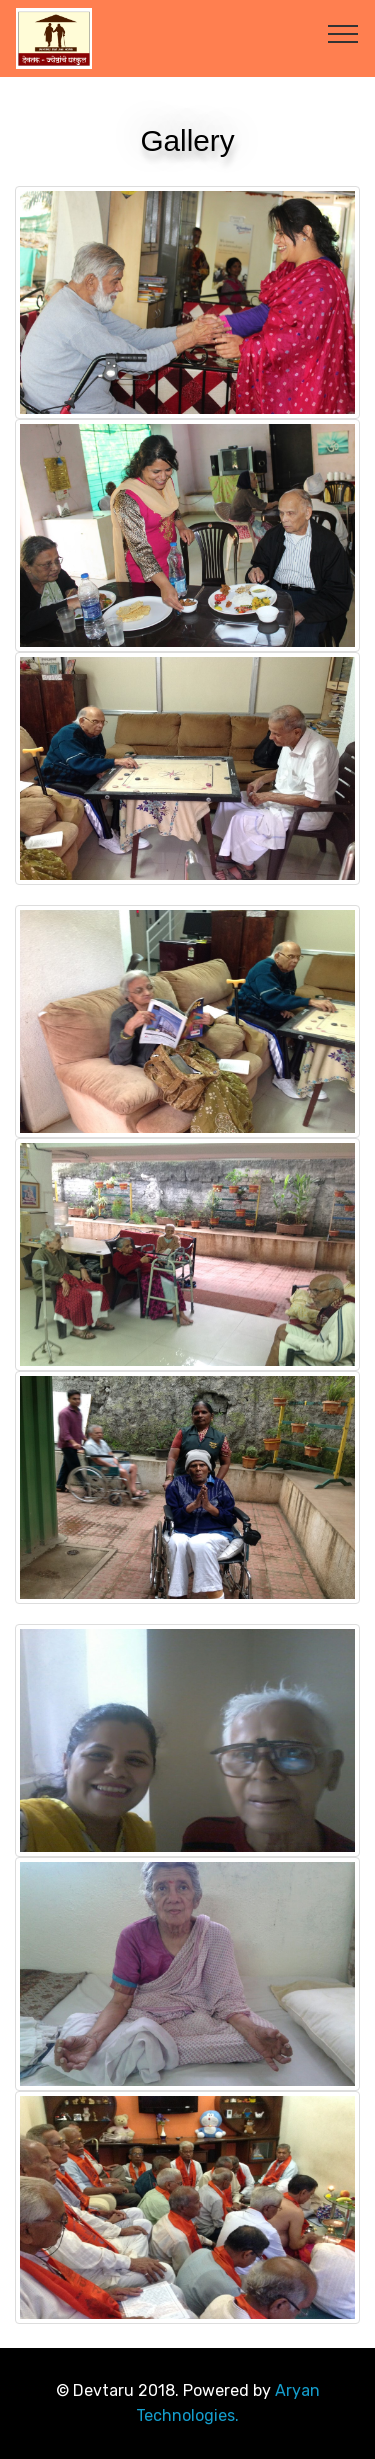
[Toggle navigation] (343, 33)
